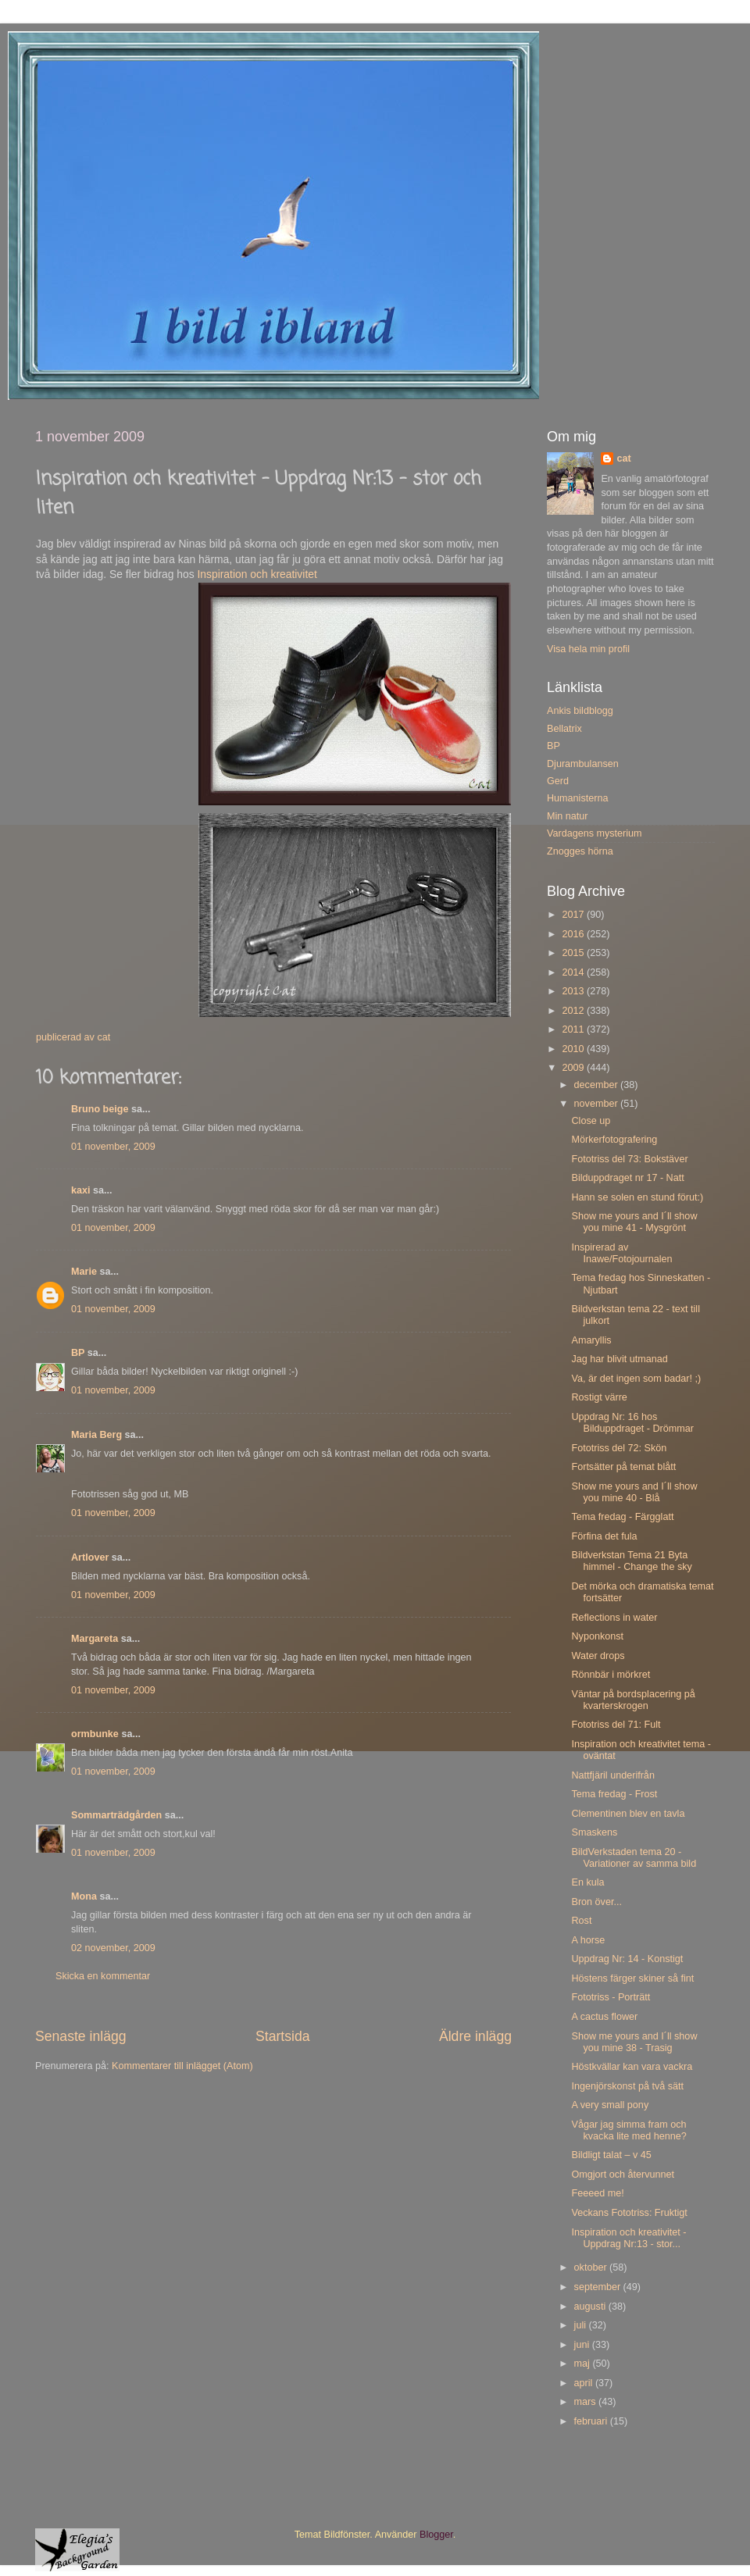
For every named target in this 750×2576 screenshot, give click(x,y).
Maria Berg (96, 1434)
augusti (591, 2306)
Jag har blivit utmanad (619, 1359)
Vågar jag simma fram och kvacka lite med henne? (628, 2130)
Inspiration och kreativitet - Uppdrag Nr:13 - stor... (628, 2238)
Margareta (94, 1638)
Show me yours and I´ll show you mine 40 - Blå (634, 1492)
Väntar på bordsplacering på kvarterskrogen (633, 1700)
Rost (581, 1920)
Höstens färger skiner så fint (632, 1978)
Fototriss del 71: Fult (615, 1724)
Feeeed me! (597, 2193)
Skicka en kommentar (102, 1976)
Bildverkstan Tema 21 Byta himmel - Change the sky (631, 1561)
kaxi (81, 1190)
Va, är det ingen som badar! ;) (636, 1378)
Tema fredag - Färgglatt (622, 1516)
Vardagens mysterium (594, 833)
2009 (574, 1067)
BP (77, 1352)
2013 (574, 991)
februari (592, 2421)
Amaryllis (591, 1340)
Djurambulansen (583, 763)
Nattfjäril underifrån (612, 1775)
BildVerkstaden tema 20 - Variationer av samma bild (633, 1857)
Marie (84, 1271)
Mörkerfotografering (614, 1139)
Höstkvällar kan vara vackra (631, 2066)
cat (623, 458)
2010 (574, 1049)
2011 (574, 1029)
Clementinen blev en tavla (627, 1813)
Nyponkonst (597, 1636)
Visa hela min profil (588, 649)
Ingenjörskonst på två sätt (627, 2086)
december (597, 1084)
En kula (587, 1882)
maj (583, 2363)
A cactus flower (604, 2016)
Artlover (90, 1557)
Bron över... (596, 1901)
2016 (574, 934)
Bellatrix (564, 728)
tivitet (303, 574)
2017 (574, 914)
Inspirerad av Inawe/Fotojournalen (621, 1253)
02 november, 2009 (113, 1948)
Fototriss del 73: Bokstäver (629, 1159)
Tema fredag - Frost (614, 1794)
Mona (84, 1896)
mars (586, 2401)
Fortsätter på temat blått (623, 1466)
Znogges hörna (580, 851)
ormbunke (95, 1734)
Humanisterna (577, 798)
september (598, 2287)
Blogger (436, 2534)
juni (583, 2344)
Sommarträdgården (116, 1815)
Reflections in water (614, 1617)
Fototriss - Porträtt (610, 1997)
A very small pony (609, 2105)
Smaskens (594, 1832)
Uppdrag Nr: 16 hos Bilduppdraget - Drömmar (632, 1422)
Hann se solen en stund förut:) (637, 1197)
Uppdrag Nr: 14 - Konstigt (627, 1958)
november (597, 1103)
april (584, 2383)
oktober (592, 2267)
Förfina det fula (604, 1536)
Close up (590, 1120)
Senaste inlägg (81, 2036)
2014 (574, 972)
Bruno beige (99, 1109)
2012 (574, 1010)
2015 (574, 952)
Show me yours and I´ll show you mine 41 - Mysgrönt (634, 1222)
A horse (588, 1940)
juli (581, 2325)
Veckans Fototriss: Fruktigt (629, 2212)
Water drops (597, 1655)
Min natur (567, 816)
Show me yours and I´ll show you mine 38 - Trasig (634, 2042)
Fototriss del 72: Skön (618, 1448)
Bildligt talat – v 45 (611, 2155)
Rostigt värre (599, 1397)
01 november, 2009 (113, 1146)
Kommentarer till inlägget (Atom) (182, 2065)
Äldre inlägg (475, 2036)
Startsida (282, 2036)
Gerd (558, 781)
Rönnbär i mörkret (610, 1674)
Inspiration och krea (244, 574)
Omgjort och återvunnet (622, 2174)
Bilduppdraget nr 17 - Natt (627, 1177)
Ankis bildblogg (580, 710)
